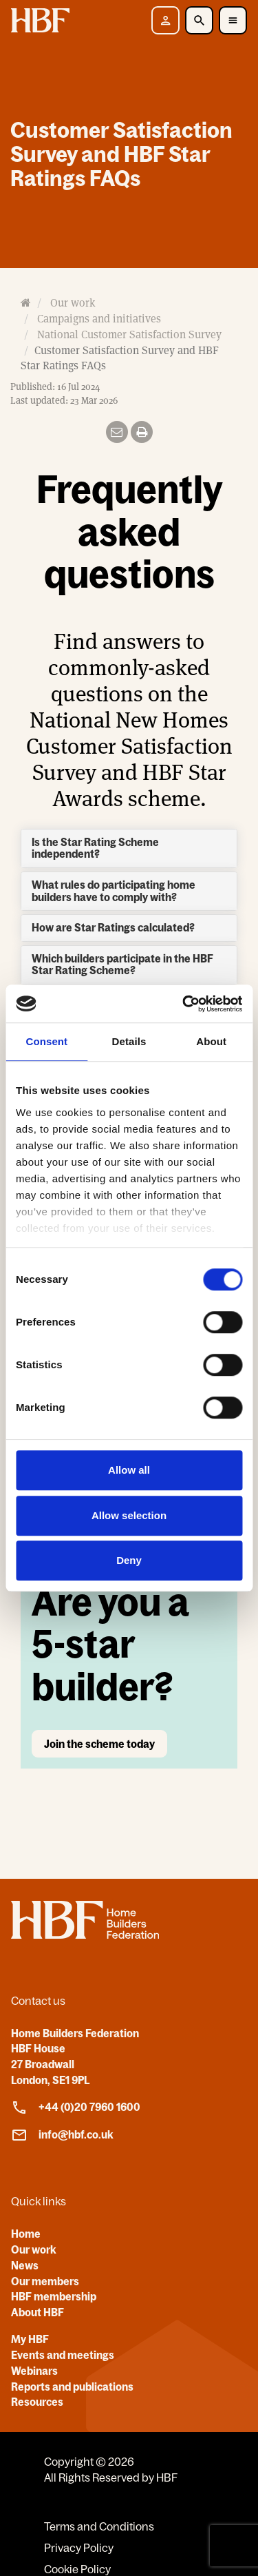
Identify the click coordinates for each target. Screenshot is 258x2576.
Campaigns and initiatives (99, 318)
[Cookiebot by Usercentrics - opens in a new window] (183, 1004)
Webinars (34, 2371)
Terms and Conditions (99, 2526)
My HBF (30, 2339)
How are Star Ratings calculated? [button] (113, 927)
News (25, 2265)
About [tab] (211, 1041)
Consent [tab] (46, 1041)
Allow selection (129, 1515)
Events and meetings (62, 2355)
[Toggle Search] (199, 20)
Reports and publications (72, 2386)
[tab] (129, 848)
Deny (129, 1560)
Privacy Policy (79, 2548)
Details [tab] (129, 1041)
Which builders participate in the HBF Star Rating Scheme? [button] (122, 964)
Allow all (129, 1470)
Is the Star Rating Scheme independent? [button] (95, 848)
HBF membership (53, 2296)
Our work (73, 303)
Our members (45, 2281)
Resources (37, 2402)
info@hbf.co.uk (62, 2135)
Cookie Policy (77, 2569)
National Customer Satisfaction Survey (129, 334)
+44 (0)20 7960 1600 (75, 2107)
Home (26, 2233)
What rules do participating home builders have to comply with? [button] (113, 891)
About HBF (37, 2312)
